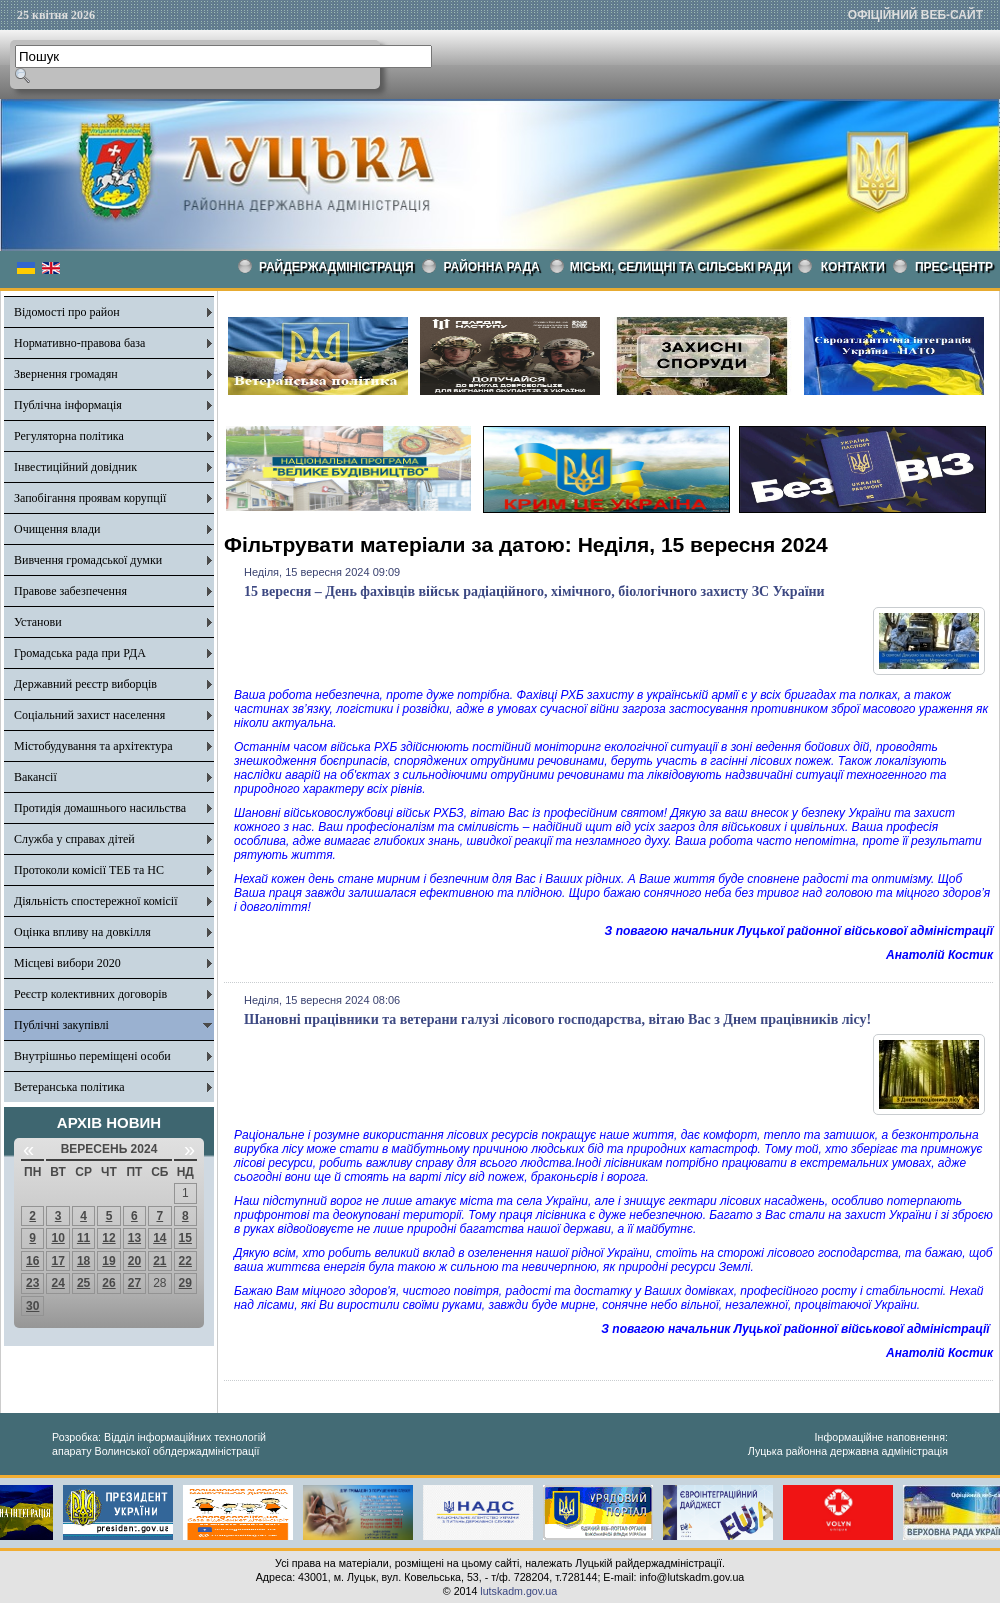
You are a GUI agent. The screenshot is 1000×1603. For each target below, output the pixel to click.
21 (159, 1261)
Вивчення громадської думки (88, 560)
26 (108, 1283)
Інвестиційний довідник (75, 467)
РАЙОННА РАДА (492, 267)
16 (32, 1261)
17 (57, 1261)
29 (185, 1283)
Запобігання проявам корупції (90, 498)
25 (83, 1283)
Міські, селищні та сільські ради (680, 267)
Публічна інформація (68, 405)
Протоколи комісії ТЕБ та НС (89, 870)
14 (159, 1238)
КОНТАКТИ (853, 267)
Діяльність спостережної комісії (96, 901)
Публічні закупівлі (61, 1025)
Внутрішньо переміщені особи (92, 1056)
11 (83, 1238)
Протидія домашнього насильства (100, 808)
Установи (38, 622)
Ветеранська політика (69, 1087)
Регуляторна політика (69, 436)
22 (185, 1261)
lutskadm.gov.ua (518, 1591)
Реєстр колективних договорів (90, 994)
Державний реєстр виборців (85, 684)
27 (134, 1283)
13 (134, 1238)
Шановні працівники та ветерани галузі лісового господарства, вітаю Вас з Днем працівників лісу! (557, 1019)
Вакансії (35, 777)
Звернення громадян (66, 374)
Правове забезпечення (70, 591)
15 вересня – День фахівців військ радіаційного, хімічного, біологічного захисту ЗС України (534, 591)
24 (57, 1283)
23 (32, 1283)
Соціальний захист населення (89, 715)
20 (134, 1261)
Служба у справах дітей (74, 839)
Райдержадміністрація (336, 267)
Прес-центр (954, 267)
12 (108, 1238)
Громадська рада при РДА (80, 653)
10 (57, 1238)
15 (185, 1238)
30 (32, 1306)
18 (83, 1261)
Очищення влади (57, 529)
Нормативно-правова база (79, 343)
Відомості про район (67, 312)
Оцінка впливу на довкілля (82, 932)
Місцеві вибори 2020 (67, 963)
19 (108, 1261)
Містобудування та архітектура (93, 746)
